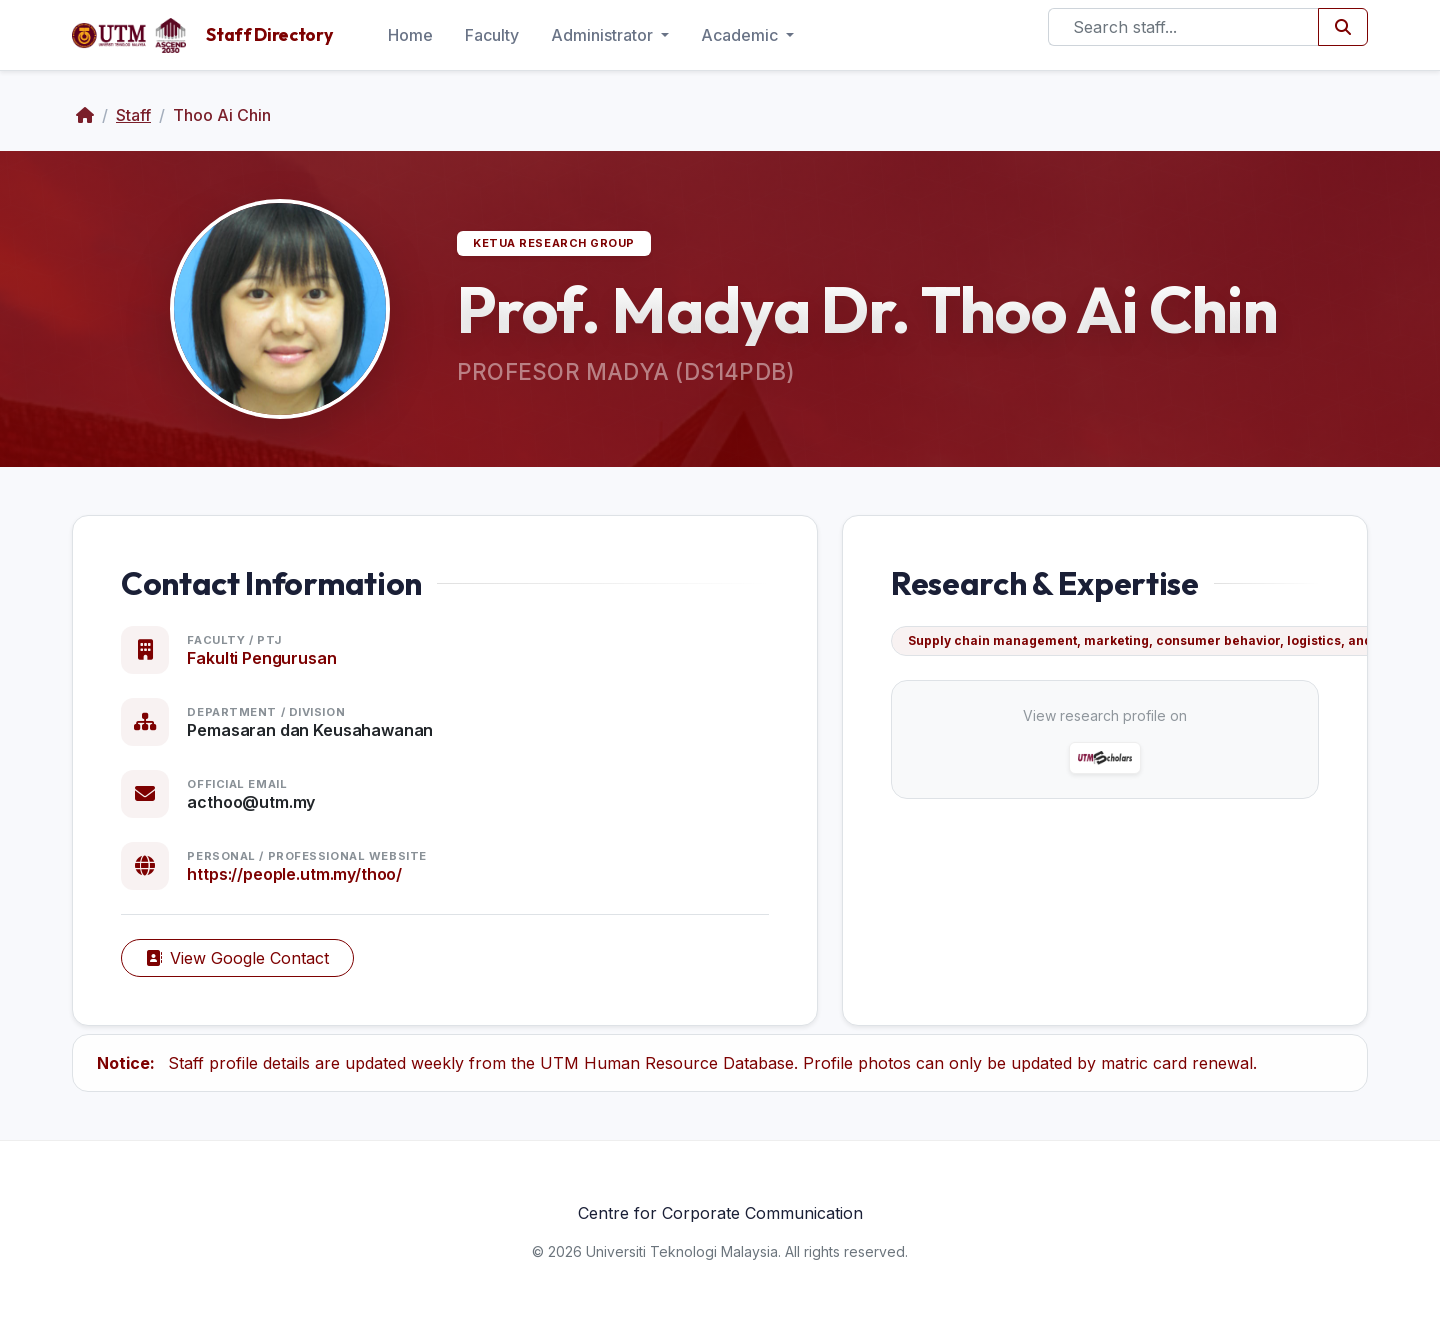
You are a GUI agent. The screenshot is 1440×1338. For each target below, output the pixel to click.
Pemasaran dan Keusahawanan (310, 730)
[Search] (1183, 27)
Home (410, 35)
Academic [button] (741, 35)
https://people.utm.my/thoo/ (294, 874)
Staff (133, 115)
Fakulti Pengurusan (261, 658)
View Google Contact (237, 958)
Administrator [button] (604, 35)
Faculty (492, 35)
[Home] (85, 115)
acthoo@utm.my (251, 802)
